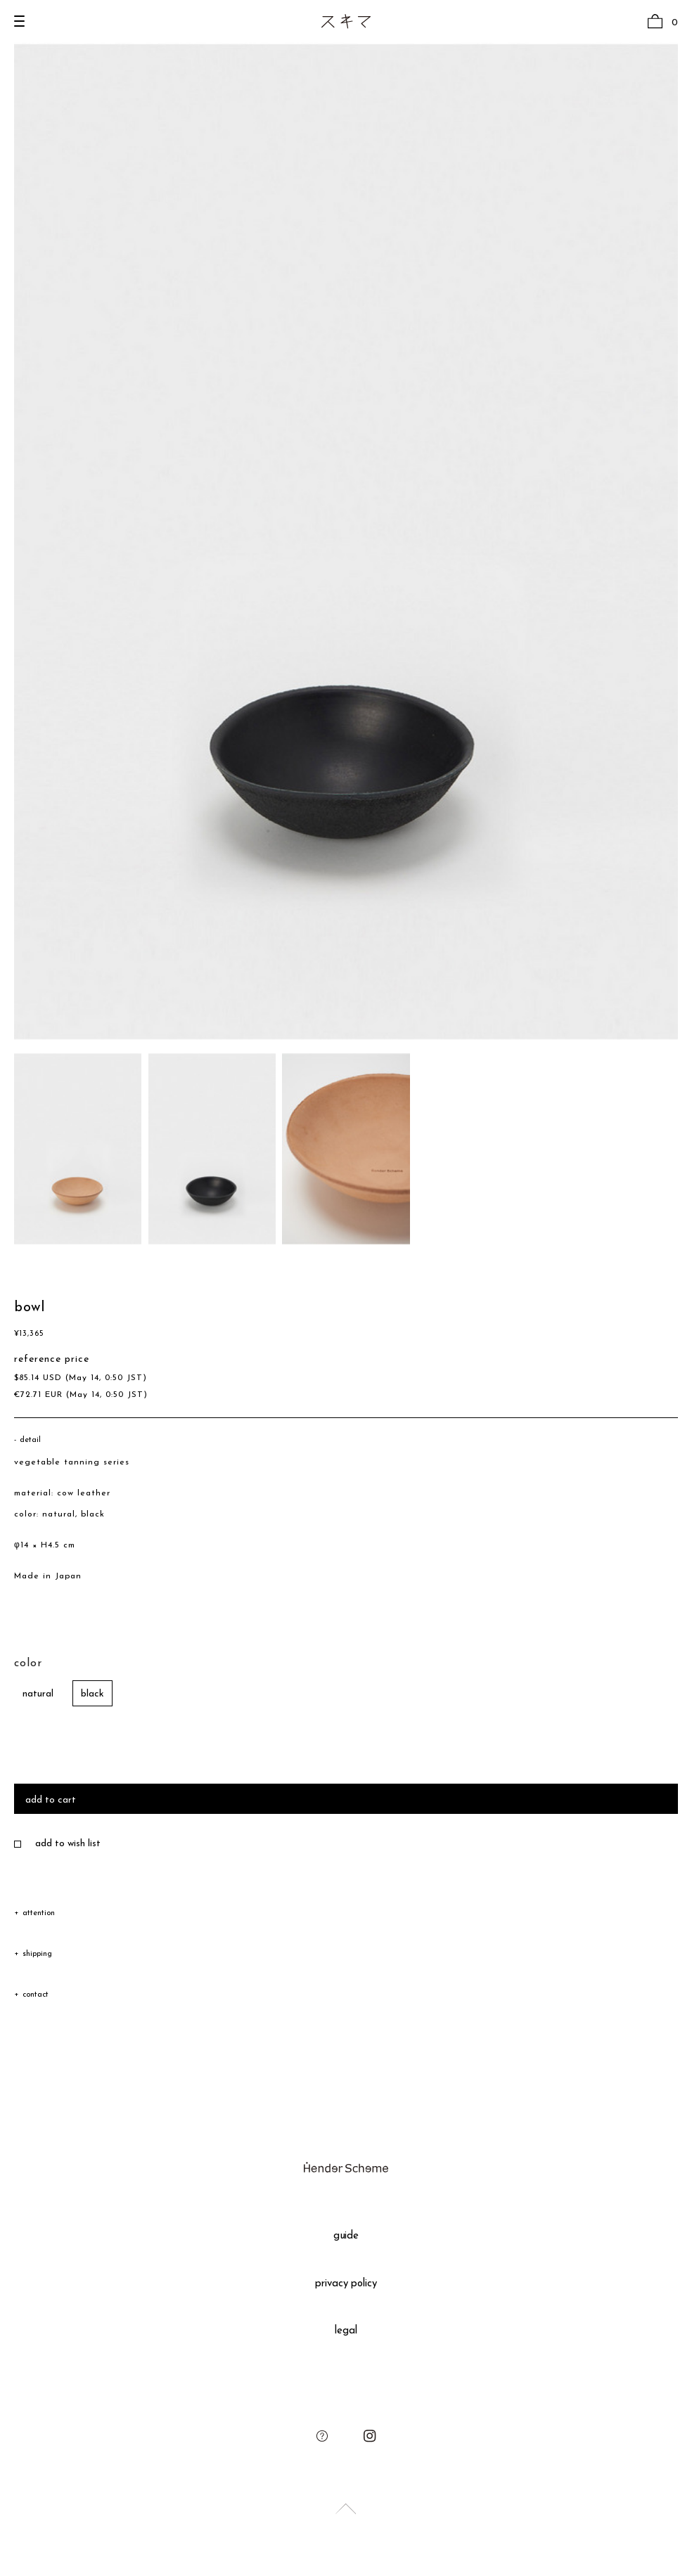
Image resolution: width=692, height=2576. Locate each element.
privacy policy (346, 2284)
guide (346, 2236)
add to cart (50, 1800)
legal (346, 2331)
